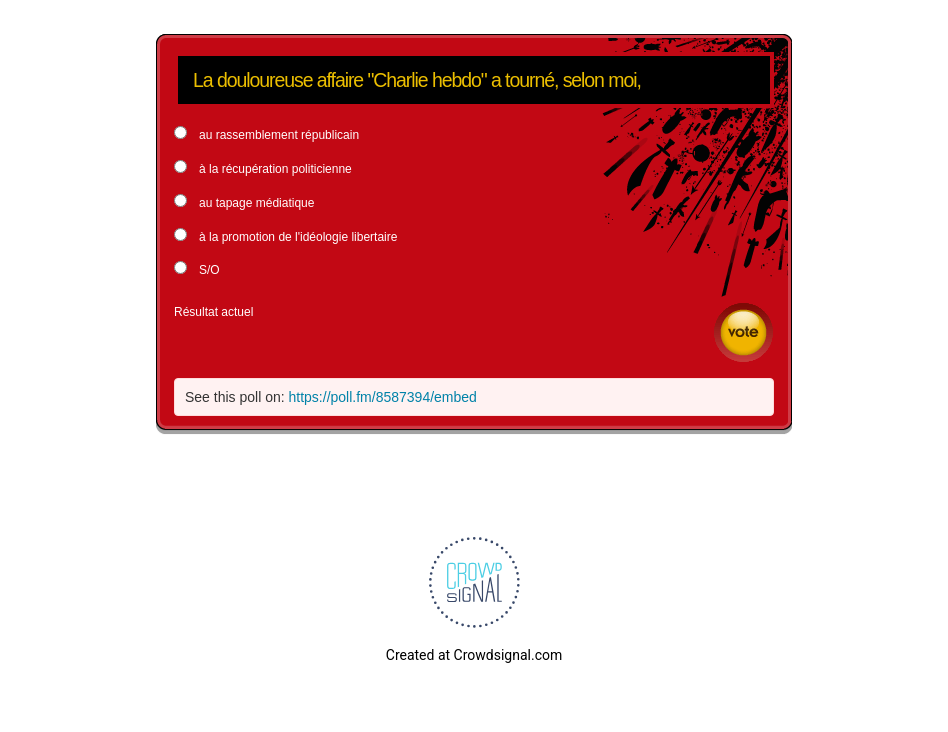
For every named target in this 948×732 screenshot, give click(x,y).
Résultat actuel (213, 312)
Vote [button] (743, 332)
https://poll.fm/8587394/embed (383, 397)
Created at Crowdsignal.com (474, 655)
